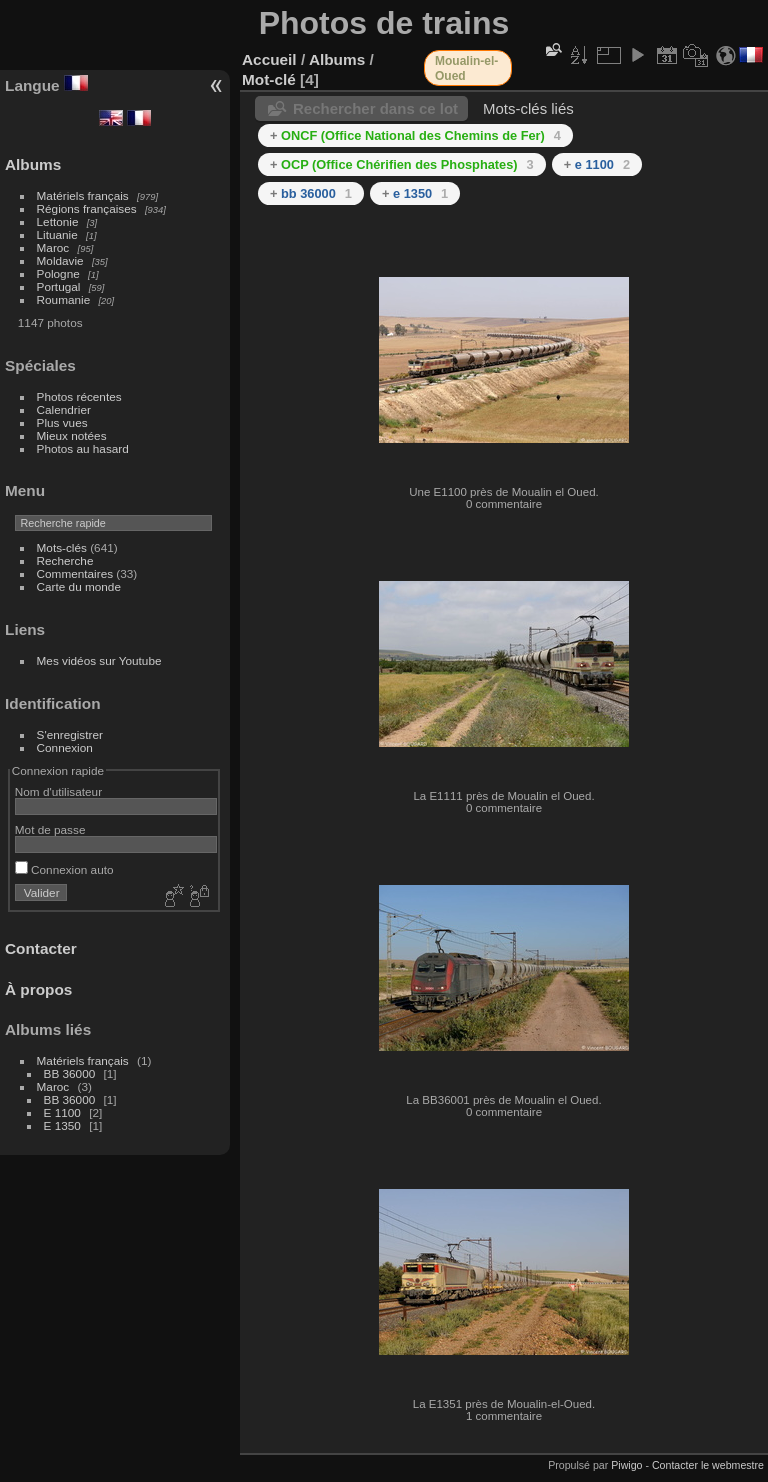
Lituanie (57, 234)
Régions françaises (87, 208)
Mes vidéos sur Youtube (99, 660)
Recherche (65, 560)
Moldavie (60, 260)
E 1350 (62, 1125)
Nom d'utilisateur (58, 791)
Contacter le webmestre (708, 1465)
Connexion (65, 747)
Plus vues (62, 422)
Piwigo (626, 1465)
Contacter (41, 948)
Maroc (53, 247)
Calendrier (64, 409)
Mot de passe (50, 829)
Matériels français (83, 195)
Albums (33, 164)
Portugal (59, 286)
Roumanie (64, 299)
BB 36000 (70, 1073)
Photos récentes (79, 396)
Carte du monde (79, 586)
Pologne (58, 273)
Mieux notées (72, 435)
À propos (38, 989)
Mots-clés (62, 547)
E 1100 (62, 1112)
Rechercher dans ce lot (375, 108)
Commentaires (75, 573)
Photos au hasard (83, 448)
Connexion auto (64, 869)
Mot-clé (269, 79)
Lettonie (58, 221)
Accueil (269, 59)
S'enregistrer (70, 734)
